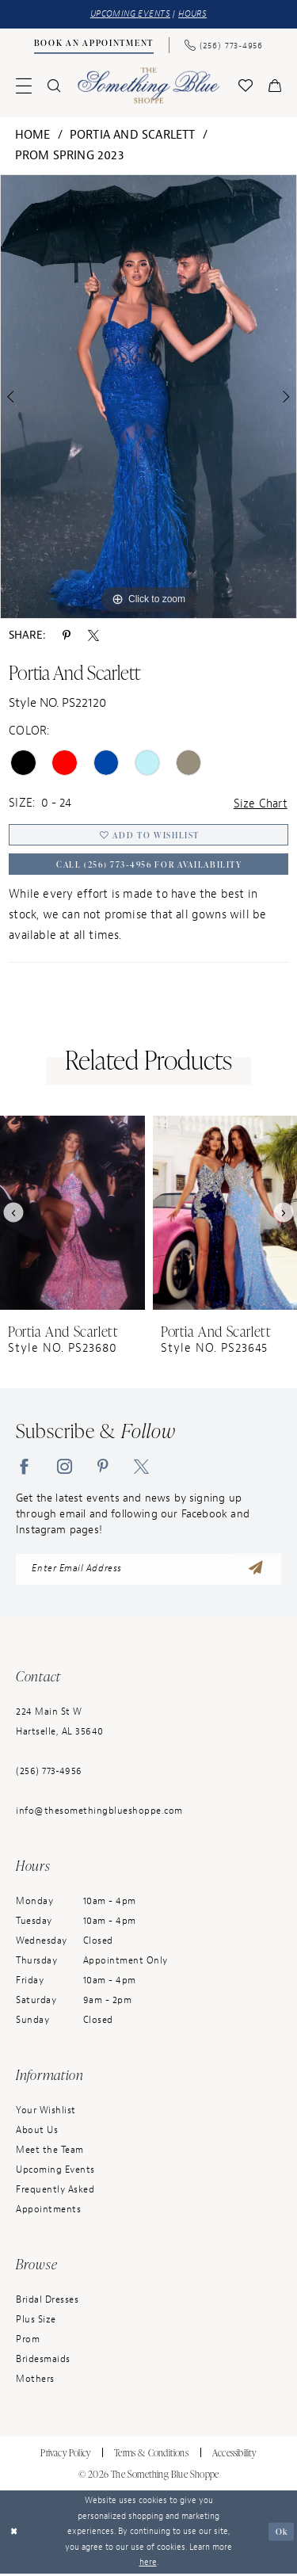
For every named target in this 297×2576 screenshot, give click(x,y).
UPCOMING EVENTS (130, 14)
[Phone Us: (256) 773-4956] (223, 44)
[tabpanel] (148, 397)
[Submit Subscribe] (255, 1571)
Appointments (48, 2211)
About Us (37, 2132)
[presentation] (72, 1214)
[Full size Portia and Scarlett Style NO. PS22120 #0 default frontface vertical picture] (148, 397)
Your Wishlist (46, 2112)
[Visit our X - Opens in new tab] (141, 1467)
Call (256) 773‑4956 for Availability (149, 866)
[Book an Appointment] (93, 44)
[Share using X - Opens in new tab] (93, 635)
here (148, 2564)
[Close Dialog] (14, 2534)
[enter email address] (148, 1571)
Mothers (35, 2381)
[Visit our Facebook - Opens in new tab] (24, 1467)
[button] (24, 85)
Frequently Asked (55, 2191)
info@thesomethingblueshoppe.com (99, 1813)
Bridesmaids (43, 2361)
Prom (28, 2341)
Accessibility (234, 2455)
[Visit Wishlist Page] (245, 85)
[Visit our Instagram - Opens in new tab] (64, 1467)
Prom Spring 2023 (69, 155)
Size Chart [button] (260, 803)
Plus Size (36, 2321)
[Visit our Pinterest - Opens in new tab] (103, 1467)
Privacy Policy (65, 2455)
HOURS (192, 14)
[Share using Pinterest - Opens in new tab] (66, 635)
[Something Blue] (148, 85)
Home (33, 135)
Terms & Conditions (151, 2455)
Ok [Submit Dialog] (280, 2534)
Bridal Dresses (47, 2302)
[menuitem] (93, 45)
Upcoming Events (55, 2172)
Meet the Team (50, 2152)
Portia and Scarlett (133, 135)
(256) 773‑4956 (49, 1773)
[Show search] (54, 85)
